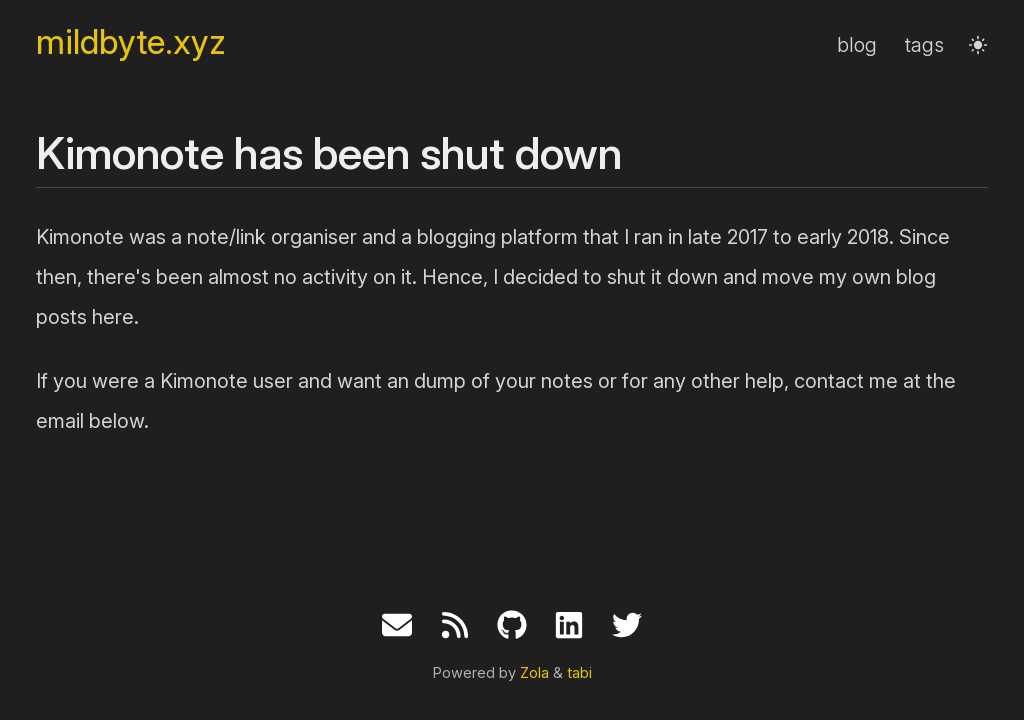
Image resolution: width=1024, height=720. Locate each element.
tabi (579, 673)
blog (857, 45)
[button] (978, 45)
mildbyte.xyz (131, 42)
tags (924, 45)
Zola (534, 673)
